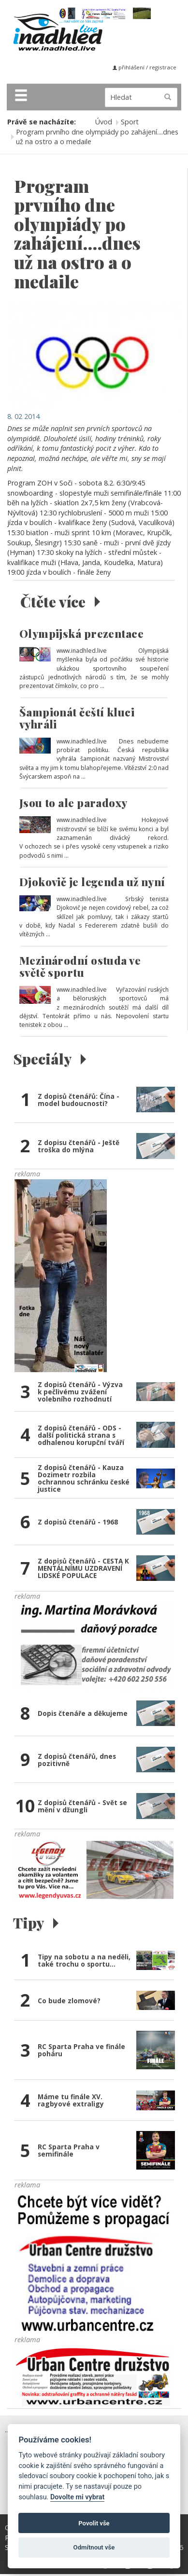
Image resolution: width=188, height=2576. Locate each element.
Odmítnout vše (94, 2547)
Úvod (103, 121)
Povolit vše (93, 2523)
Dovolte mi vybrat (77, 2497)
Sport (130, 121)
